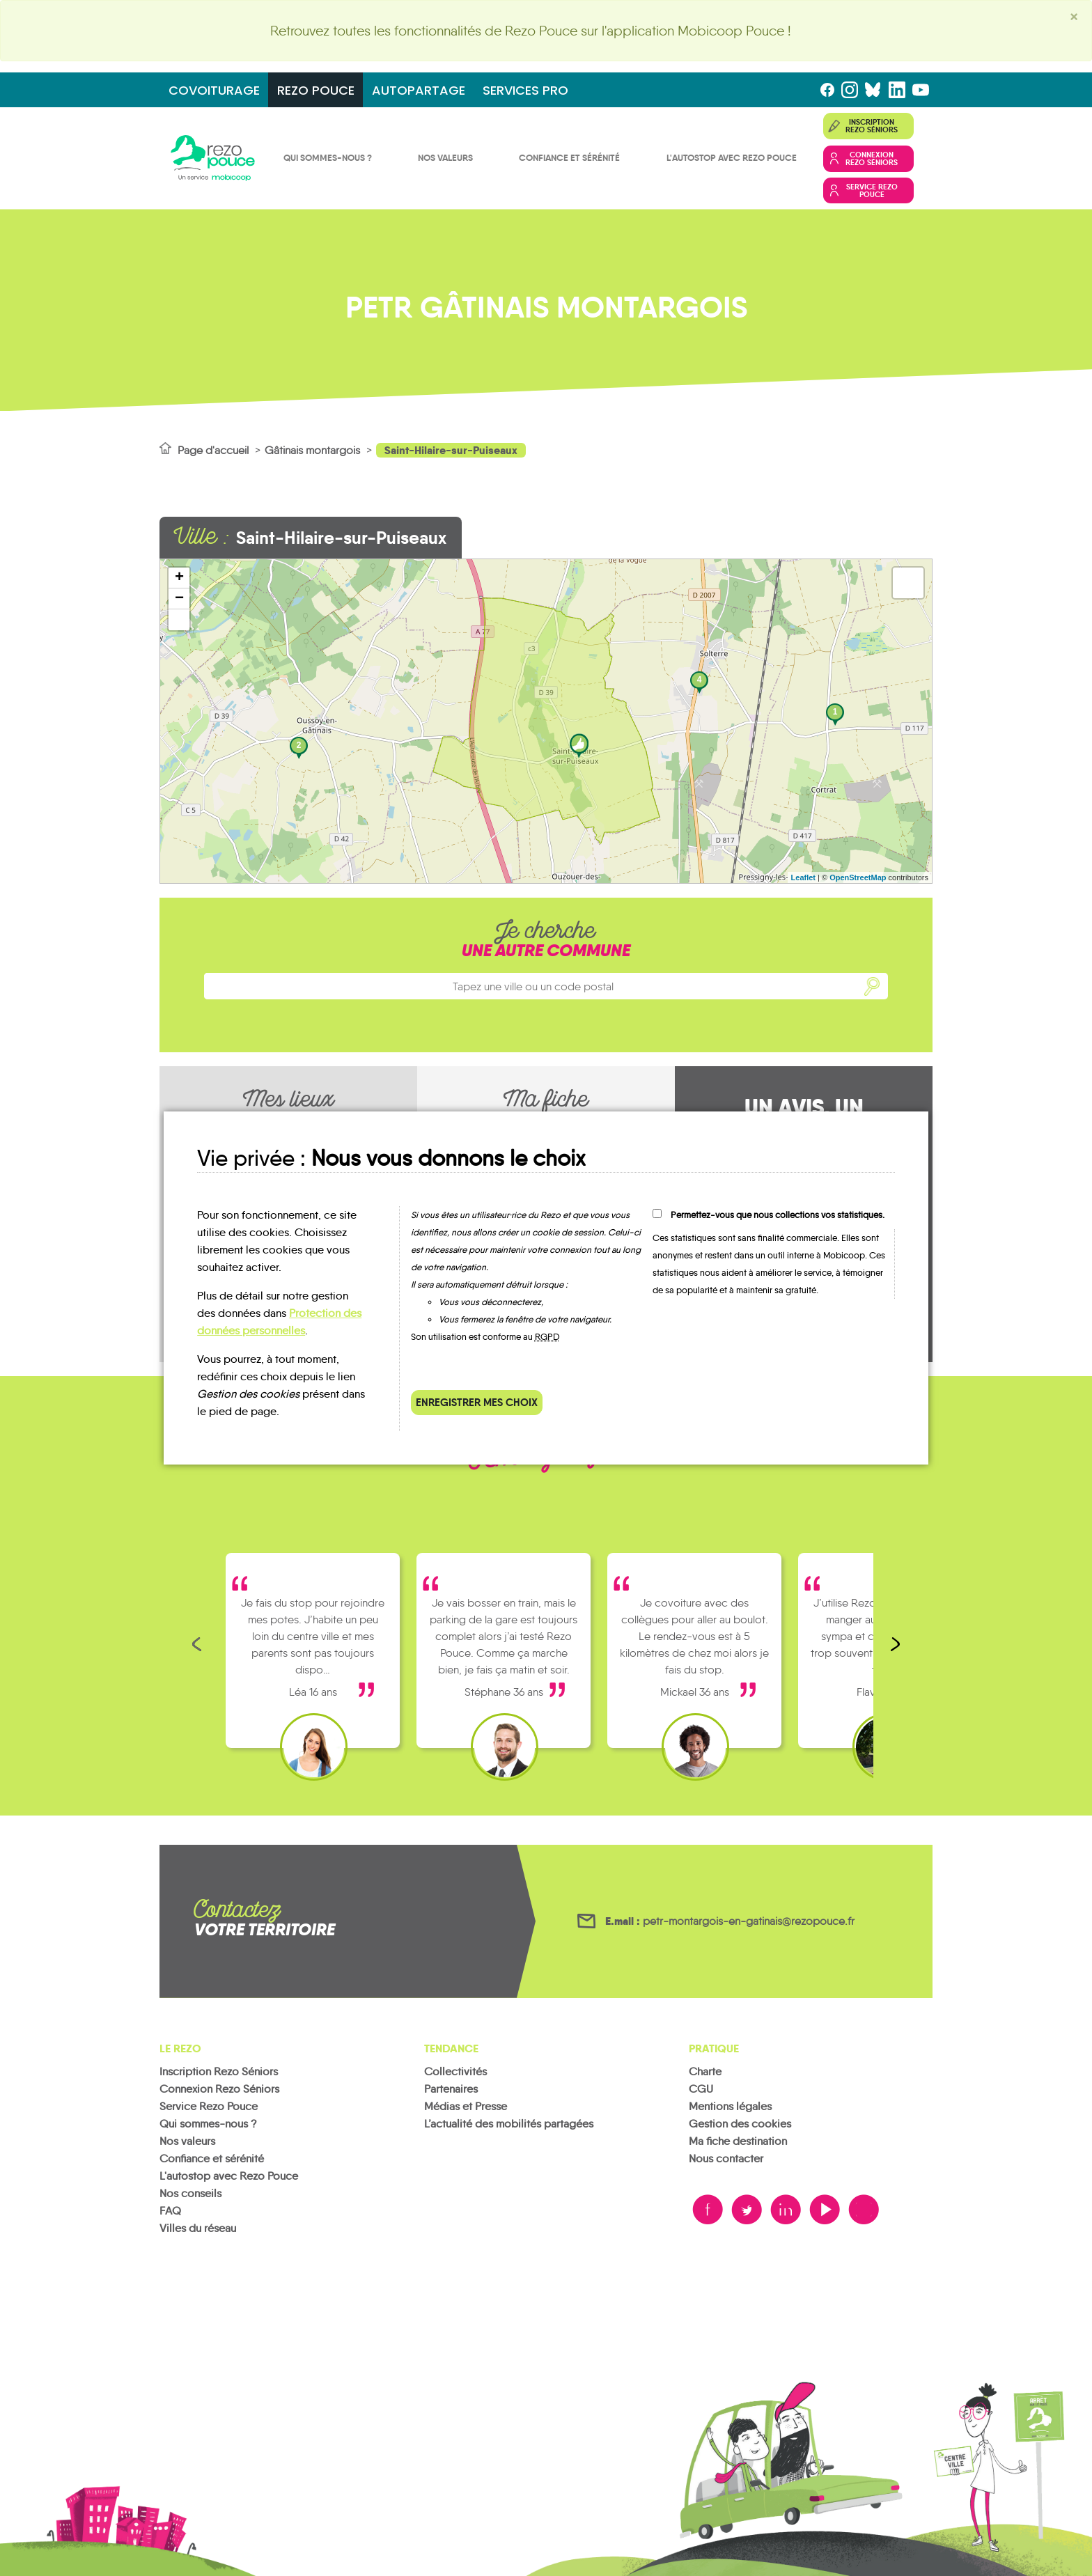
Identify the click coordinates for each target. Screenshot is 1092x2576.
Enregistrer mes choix (477, 1402)
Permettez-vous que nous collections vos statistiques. (777, 1215)
